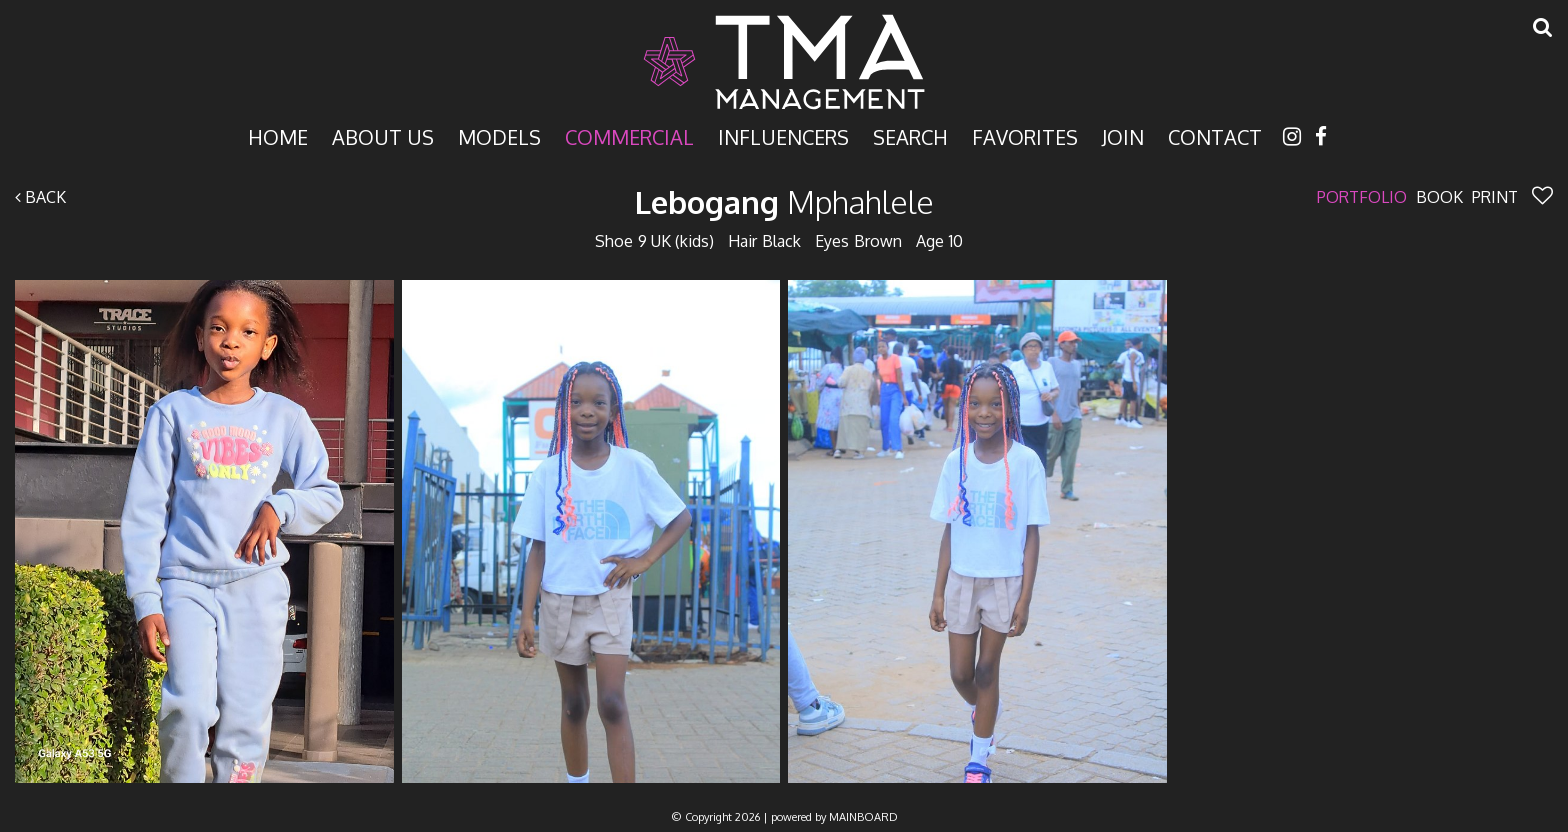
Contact (1215, 135)
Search (910, 135)
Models (499, 135)
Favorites (1025, 135)
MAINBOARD (863, 817)
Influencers (783, 135)
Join (1123, 135)
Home (278, 135)
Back (40, 197)
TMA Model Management (784, 62)
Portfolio (1362, 197)
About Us (383, 135)
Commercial (629, 135)
